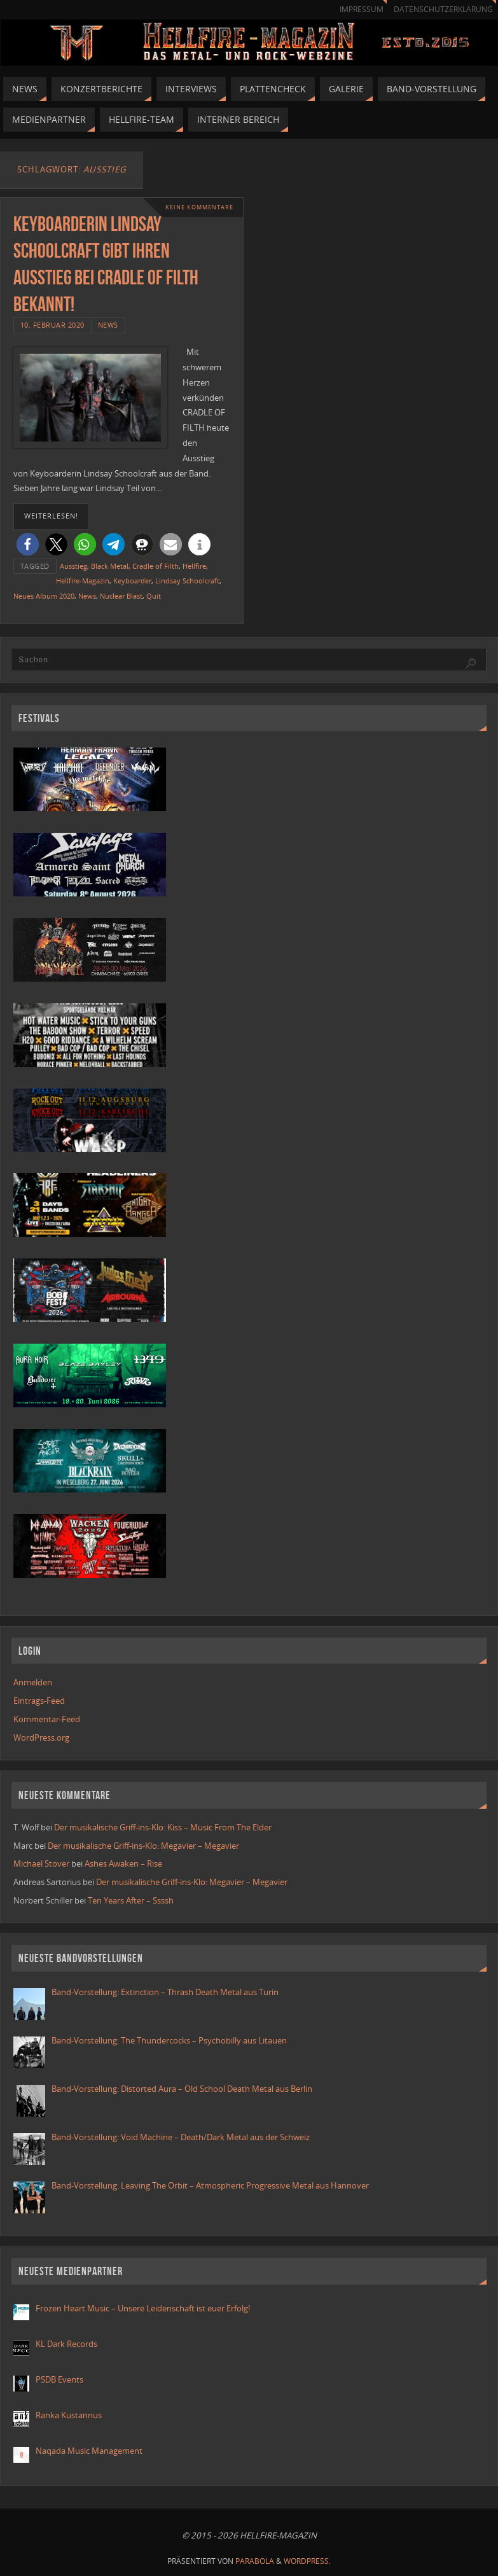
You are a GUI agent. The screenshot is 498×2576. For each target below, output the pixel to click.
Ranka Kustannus (69, 2415)
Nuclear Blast (121, 596)
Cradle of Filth (155, 566)
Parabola (254, 2561)
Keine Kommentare (199, 207)
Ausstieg (73, 566)
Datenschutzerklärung (443, 9)
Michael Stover (41, 1863)
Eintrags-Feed (39, 1700)
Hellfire (194, 566)
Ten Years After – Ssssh (131, 1900)
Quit (153, 596)
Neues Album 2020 (43, 596)
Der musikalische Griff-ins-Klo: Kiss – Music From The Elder (163, 1827)
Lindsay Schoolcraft (187, 580)
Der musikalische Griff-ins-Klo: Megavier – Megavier (143, 1845)
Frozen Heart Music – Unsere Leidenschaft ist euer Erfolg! (144, 2308)
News (108, 325)
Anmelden (32, 1682)
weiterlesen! (51, 516)
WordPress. (307, 2561)
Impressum (362, 9)
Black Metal (109, 566)
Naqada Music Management (89, 2450)
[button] (28, 544)
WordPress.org (41, 1737)
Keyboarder (132, 580)
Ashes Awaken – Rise (123, 1863)
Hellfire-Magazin (82, 580)
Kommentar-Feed (46, 1719)
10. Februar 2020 (52, 325)
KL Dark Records (66, 2344)
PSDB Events (59, 2379)
